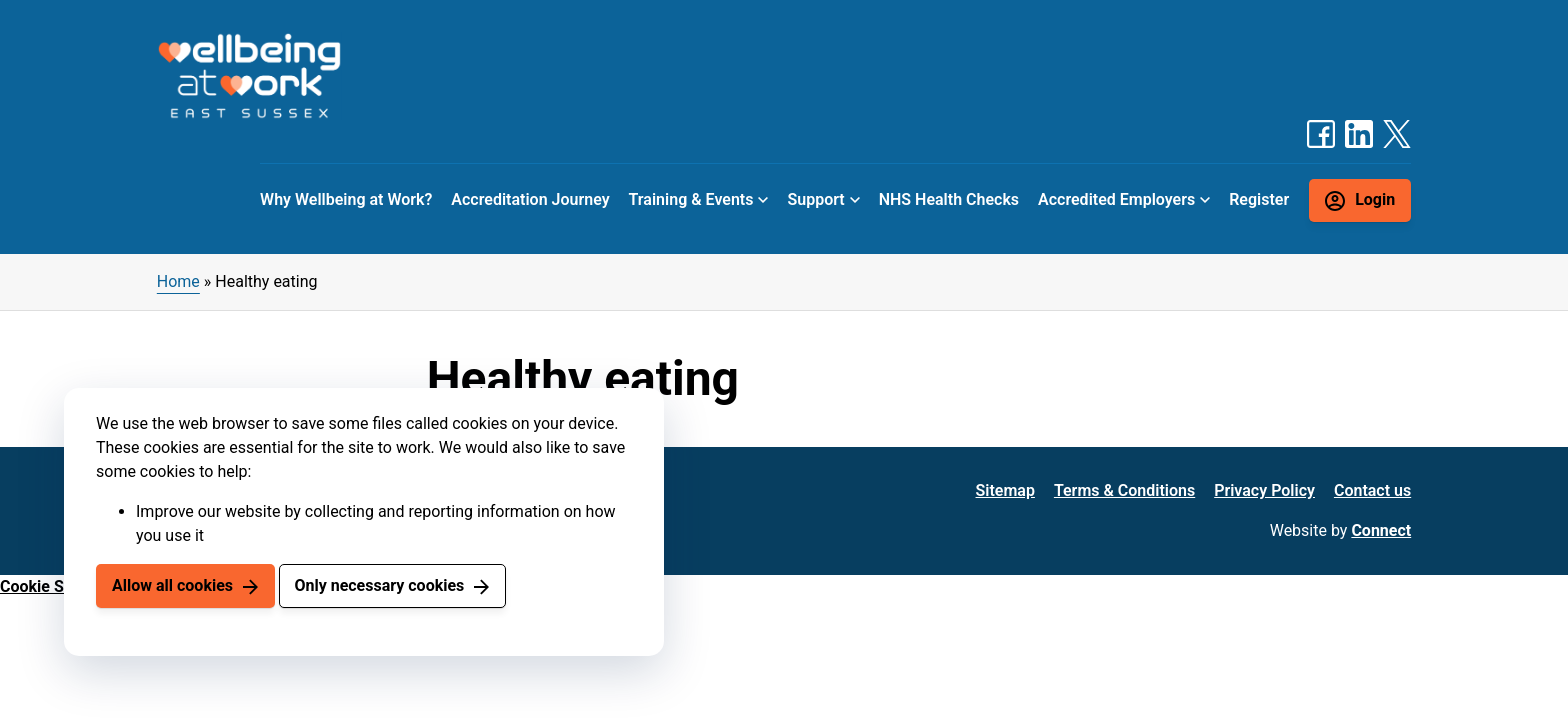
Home (178, 281)
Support (815, 199)
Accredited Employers (1116, 199)
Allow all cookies (172, 585)
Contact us (1372, 490)
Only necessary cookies (379, 585)
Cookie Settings (57, 586)
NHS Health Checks (949, 199)
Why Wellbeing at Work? (346, 199)
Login (1375, 199)
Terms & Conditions (1124, 490)
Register (1259, 199)
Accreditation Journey (530, 199)
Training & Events (691, 199)
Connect (1381, 530)
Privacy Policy (1264, 490)
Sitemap (1005, 490)
